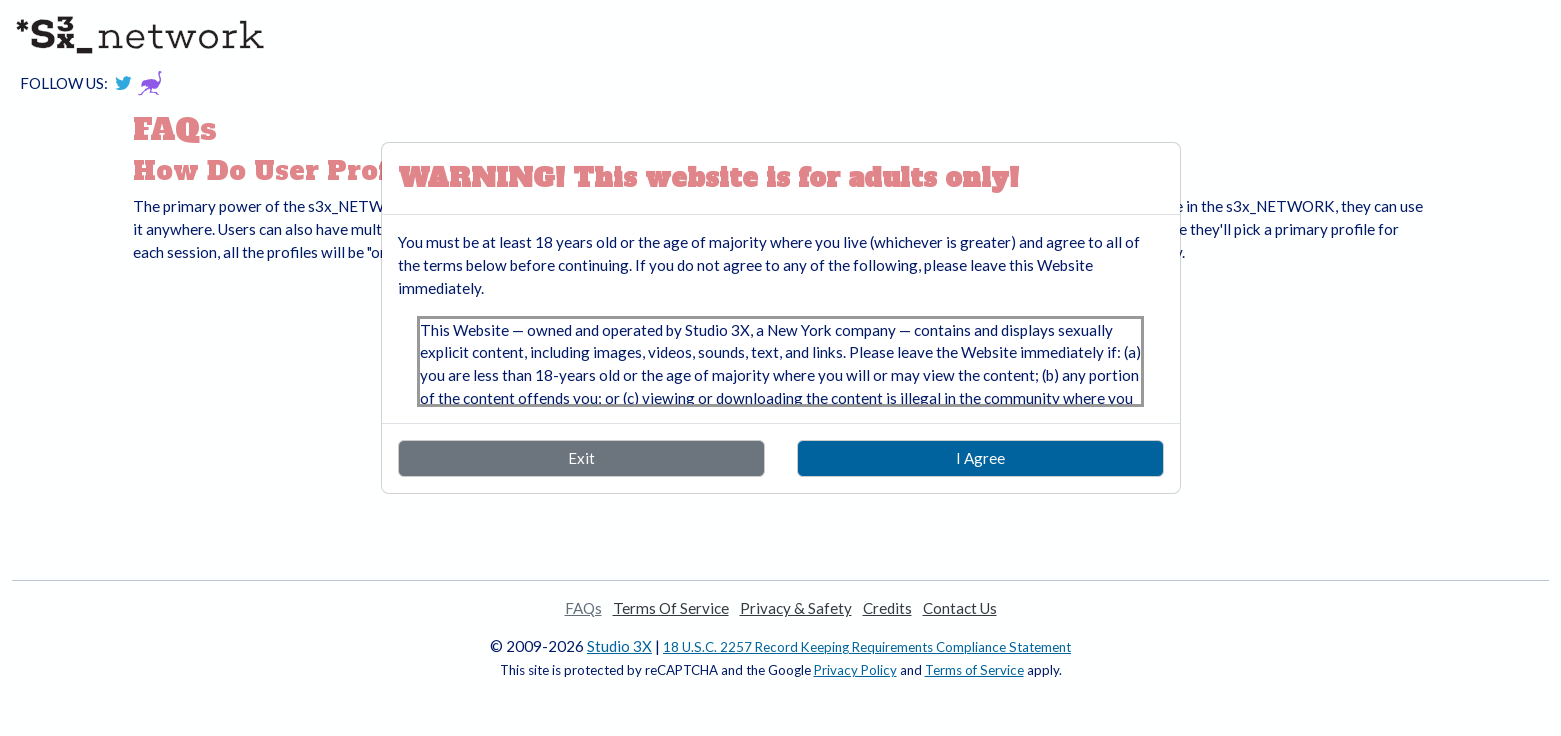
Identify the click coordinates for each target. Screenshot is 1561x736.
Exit (581, 458)
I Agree (980, 458)
